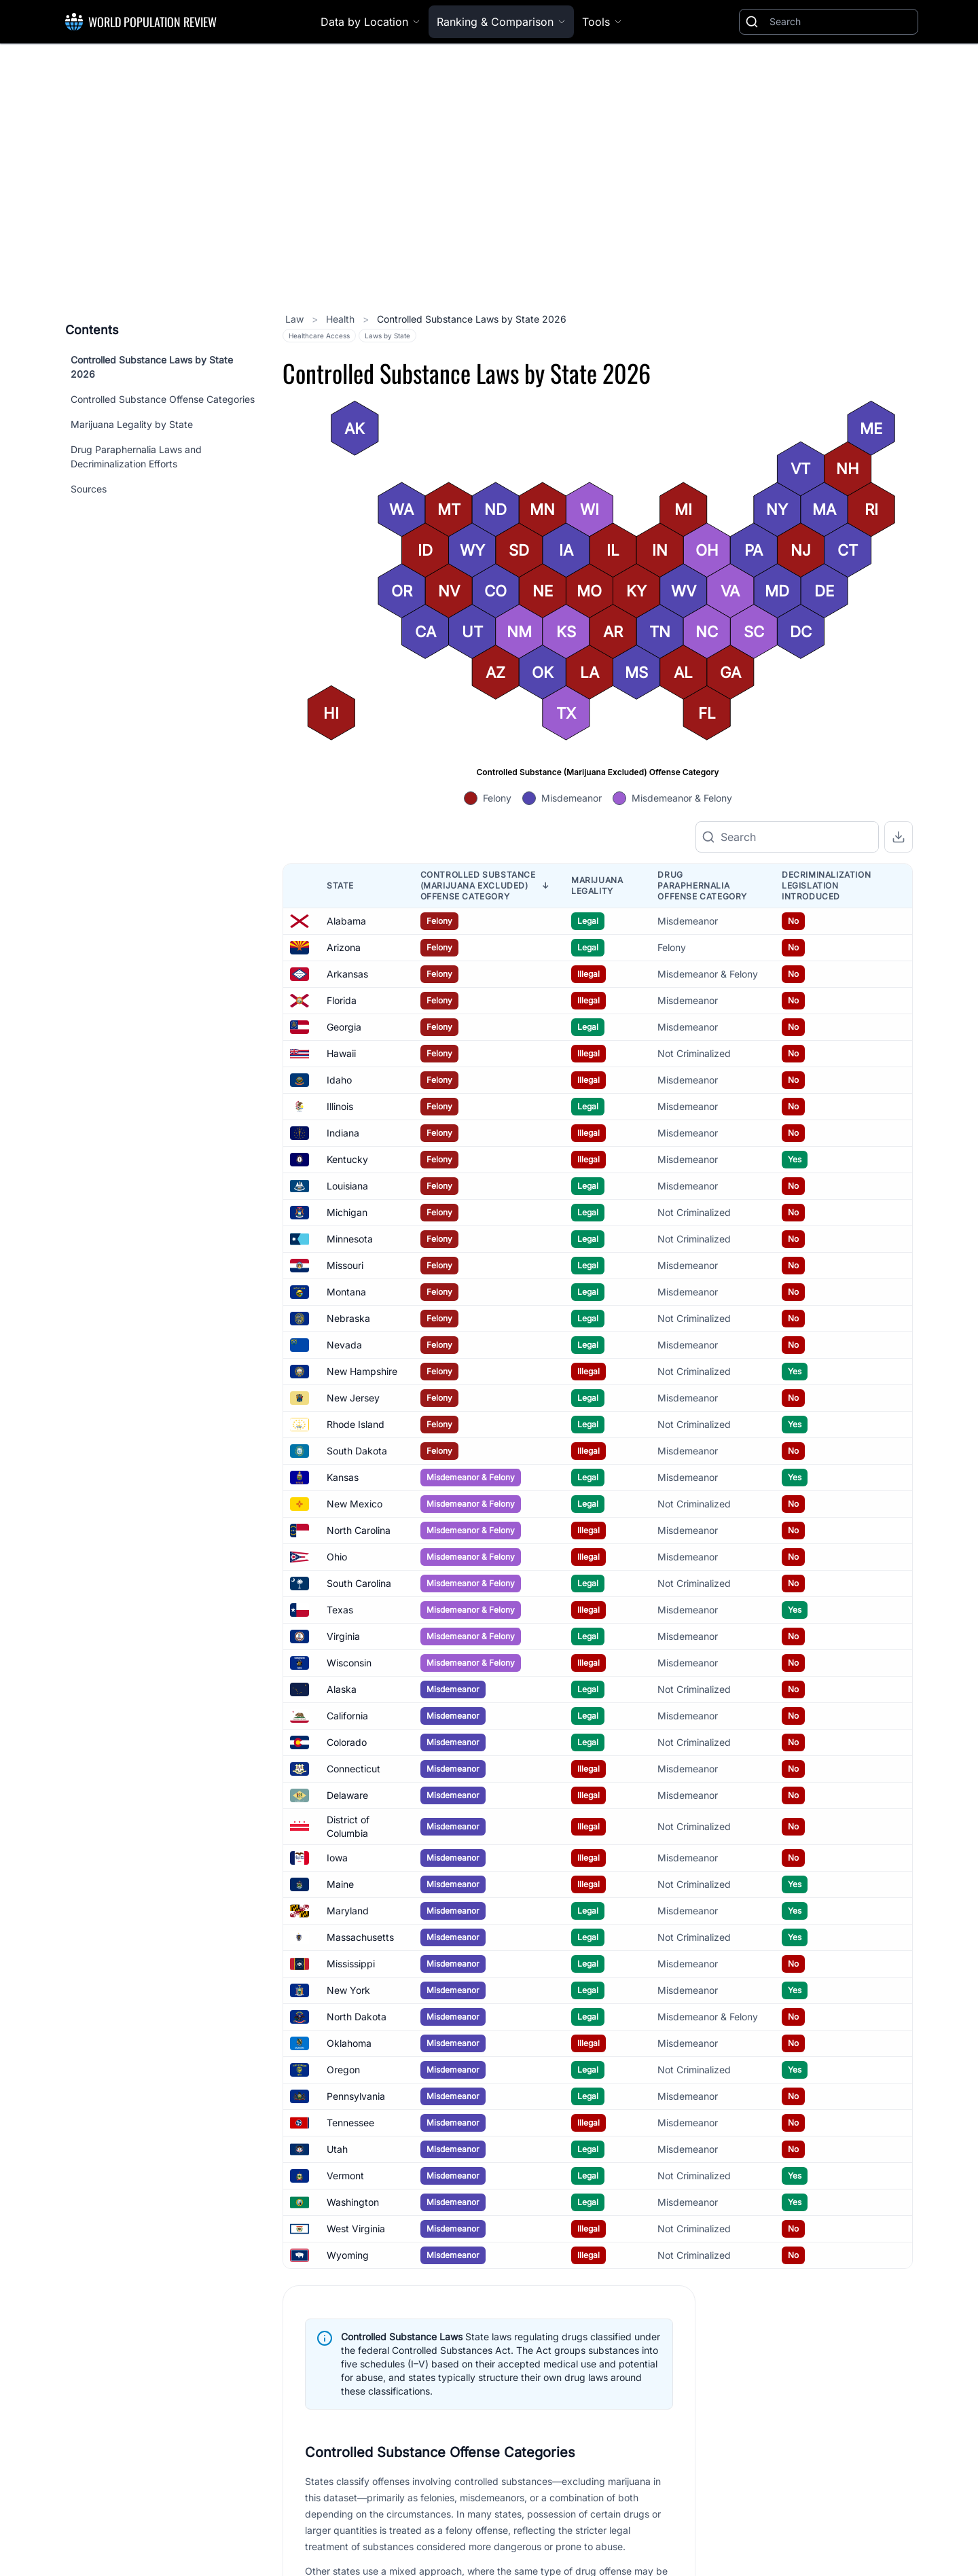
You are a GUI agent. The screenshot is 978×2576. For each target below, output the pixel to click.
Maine (340, 1884)
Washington (353, 2202)
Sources (89, 489)
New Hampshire (362, 1371)
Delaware (347, 1795)
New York (348, 1990)
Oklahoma (349, 2043)
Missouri (345, 1265)
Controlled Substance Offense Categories (163, 399)
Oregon (343, 2069)
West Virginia (356, 2228)
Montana (346, 1292)
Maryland (348, 1910)
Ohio (337, 1556)
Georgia (344, 1027)
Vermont (345, 2175)
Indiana (343, 1133)
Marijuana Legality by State (132, 424)
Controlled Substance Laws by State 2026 (152, 367)
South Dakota (357, 1450)
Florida (342, 1000)
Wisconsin (349, 1662)
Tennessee (350, 2122)
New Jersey (353, 1397)
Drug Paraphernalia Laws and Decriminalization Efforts (136, 456)
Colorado (347, 1742)
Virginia (343, 1636)
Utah (337, 2149)
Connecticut (353, 1768)
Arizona (344, 947)
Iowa (337, 1857)
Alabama (346, 921)
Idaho (339, 1080)
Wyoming (348, 2255)
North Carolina (359, 1530)
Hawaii (341, 1053)
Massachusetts (360, 1937)
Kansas (343, 1477)
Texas (340, 1609)
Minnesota (350, 1239)
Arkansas (347, 974)
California (347, 1715)
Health (341, 319)
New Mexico (354, 1503)
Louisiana (347, 1186)
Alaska (342, 1689)
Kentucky (347, 1159)
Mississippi (351, 1963)
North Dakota (356, 2016)
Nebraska (348, 1318)
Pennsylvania (356, 2096)
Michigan (347, 1212)
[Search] (841, 22)
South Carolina (359, 1583)
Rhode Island (355, 1424)
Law (295, 319)
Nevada (344, 1344)
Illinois (340, 1106)
